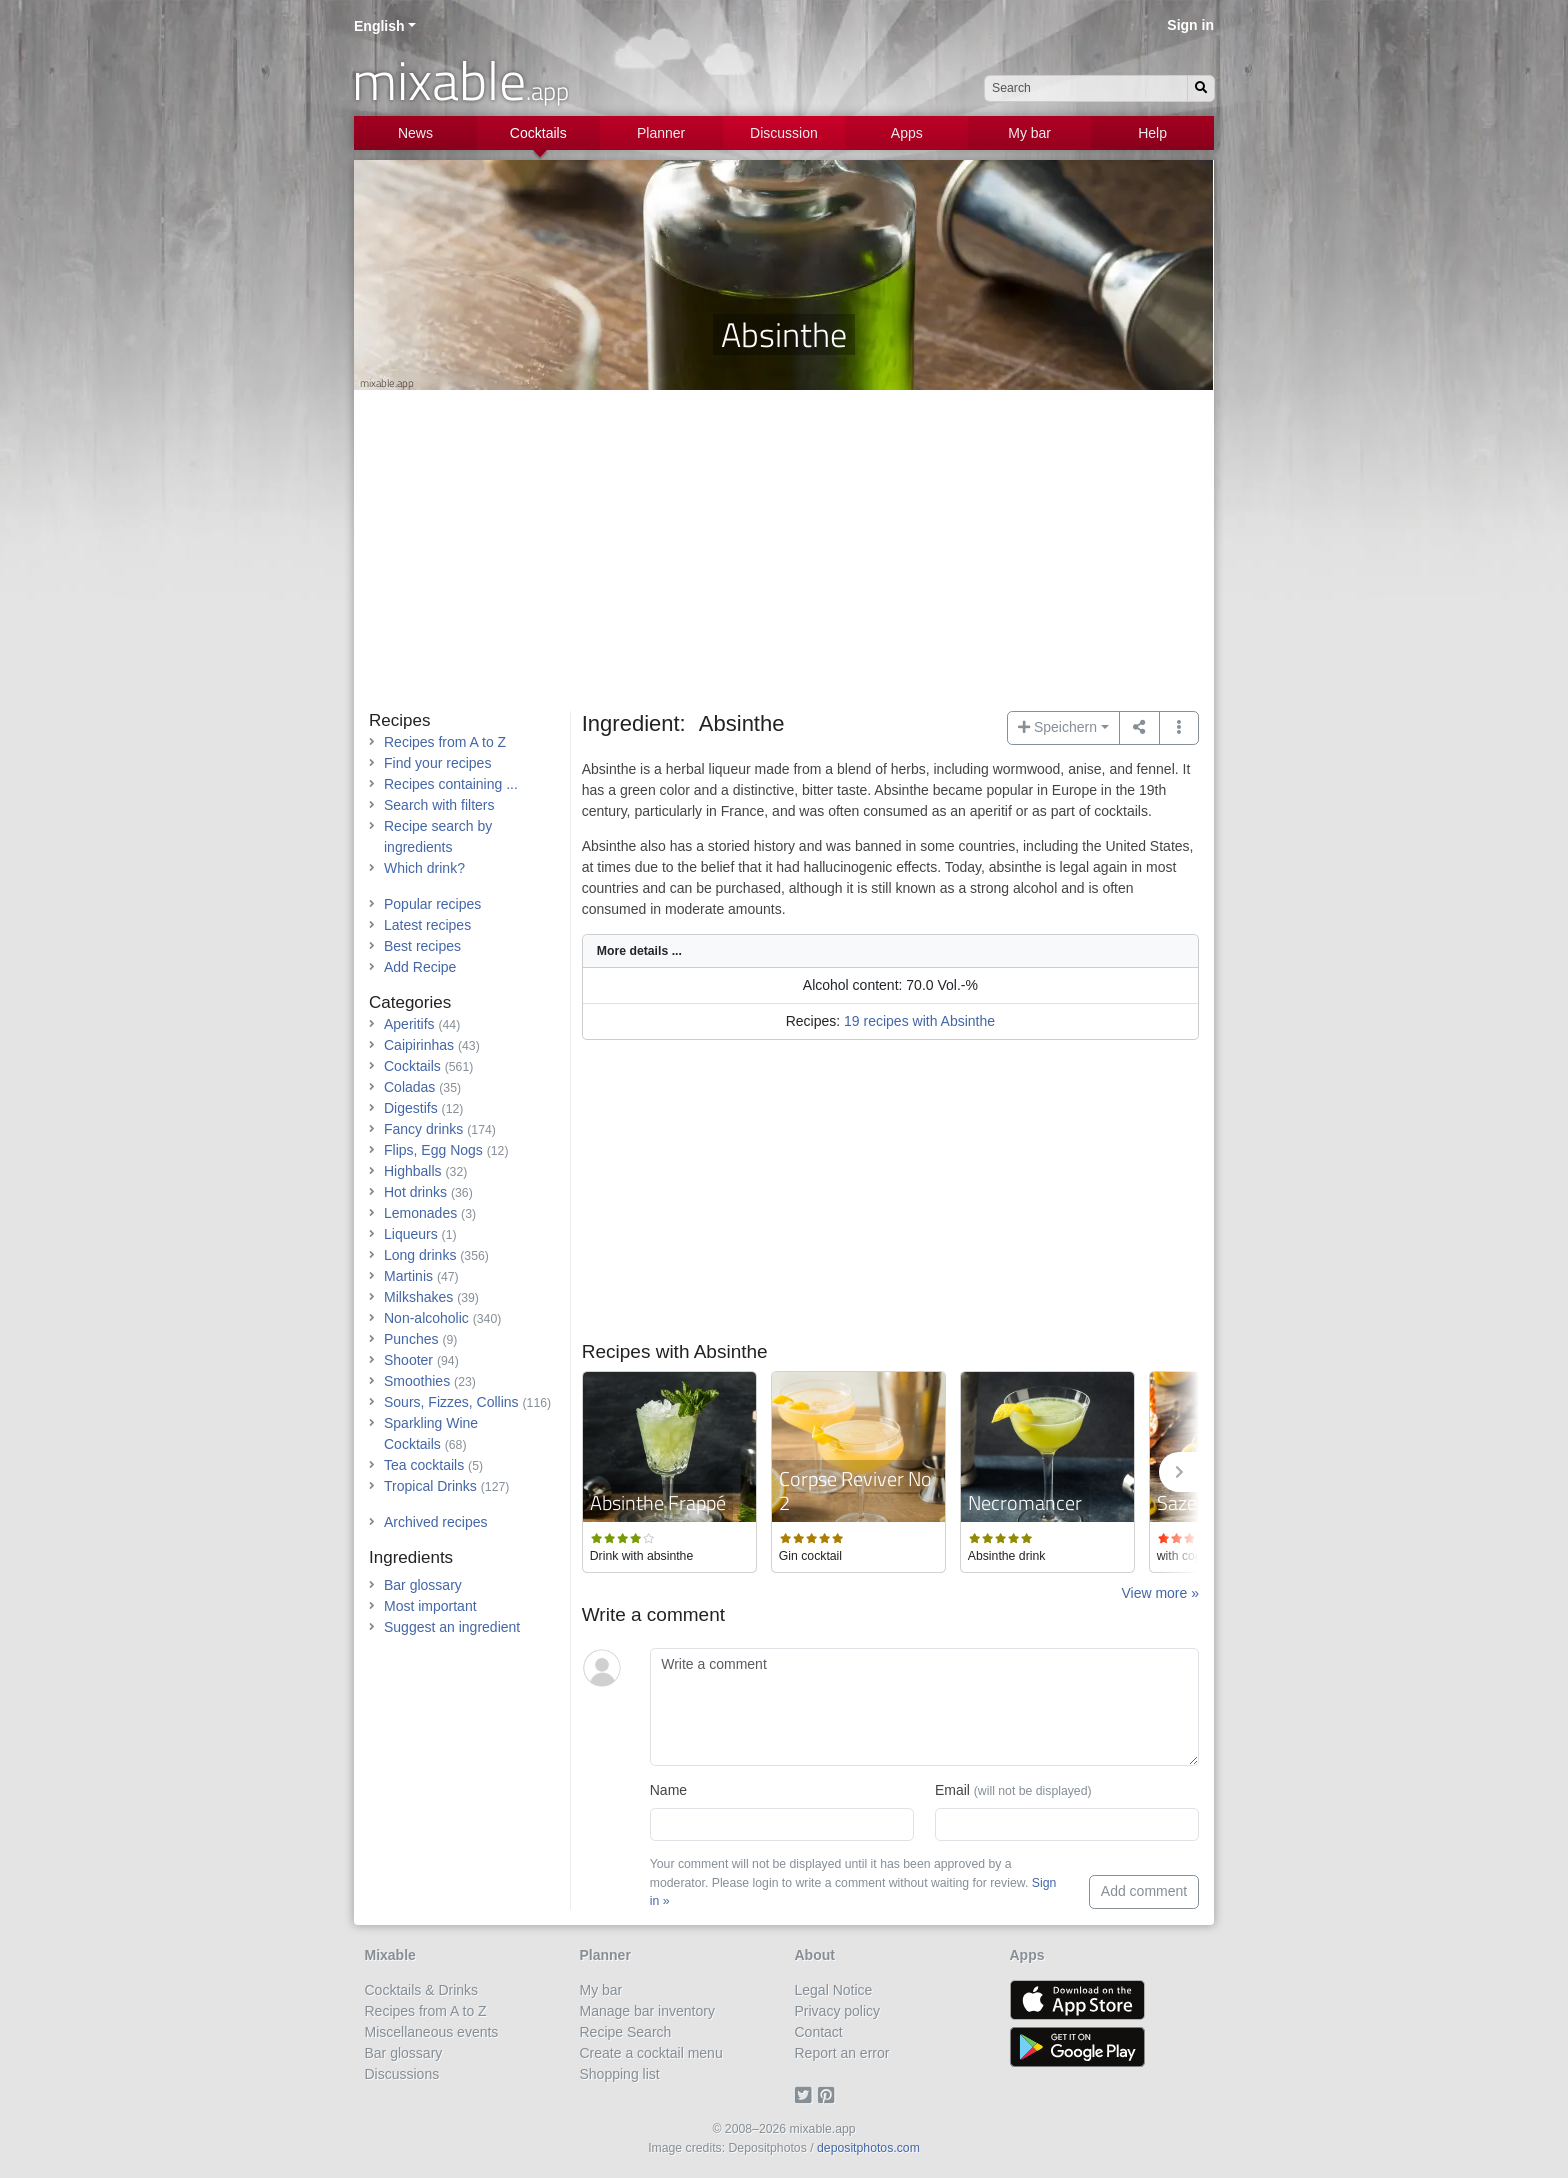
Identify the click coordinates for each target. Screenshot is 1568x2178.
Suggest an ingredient (452, 1627)
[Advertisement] (784, 561)
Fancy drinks (423, 1129)
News (415, 133)
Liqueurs (411, 1234)
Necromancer (1025, 1502)
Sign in (1190, 25)
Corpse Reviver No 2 (855, 1490)
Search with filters (439, 805)
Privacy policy (838, 2011)
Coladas (409, 1087)
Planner (661, 133)
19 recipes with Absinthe (919, 1021)
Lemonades (420, 1213)
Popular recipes (432, 904)
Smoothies (417, 1381)
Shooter (408, 1360)
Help (1152, 133)
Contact (819, 2032)
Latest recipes (427, 925)
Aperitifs (409, 1024)
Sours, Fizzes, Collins (451, 1402)
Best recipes (422, 946)
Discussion (784, 133)
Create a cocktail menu (651, 2053)
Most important (430, 1606)
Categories (410, 1002)
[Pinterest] (829, 2095)
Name (668, 1790)
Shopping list (620, 2074)
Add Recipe (420, 967)
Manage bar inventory (647, 2011)
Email (1013, 1790)
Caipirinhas (419, 1045)
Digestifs (411, 1108)
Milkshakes (418, 1297)
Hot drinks (415, 1192)
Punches (411, 1339)
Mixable (390, 1955)
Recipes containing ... (451, 784)
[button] (1179, 728)
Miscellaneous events (432, 2032)
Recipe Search (626, 2032)
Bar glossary (423, 1585)
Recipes (399, 720)
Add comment (1144, 1891)
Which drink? (424, 868)
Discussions (402, 2074)
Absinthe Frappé (658, 1502)
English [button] (379, 26)
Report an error (842, 2053)
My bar (1029, 133)
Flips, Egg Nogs (433, 1150)
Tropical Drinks (430, 1486)
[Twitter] (806, 2095)
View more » (1160, 1593)
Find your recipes (437, 763)
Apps (907, 133)
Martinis (408, 1276)
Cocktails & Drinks (422, 1990)
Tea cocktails (424, 1465)
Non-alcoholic (426, 1318)
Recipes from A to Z (445, 742)
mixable (460, 80)
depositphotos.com (868, 2148)
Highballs (413, 1171)
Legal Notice (834, 1990)
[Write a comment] (924, 1707)
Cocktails (538, 133)
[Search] (1201, 88)
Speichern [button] (1057, 727)
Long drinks (420, 1255)
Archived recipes (436, 1522)
